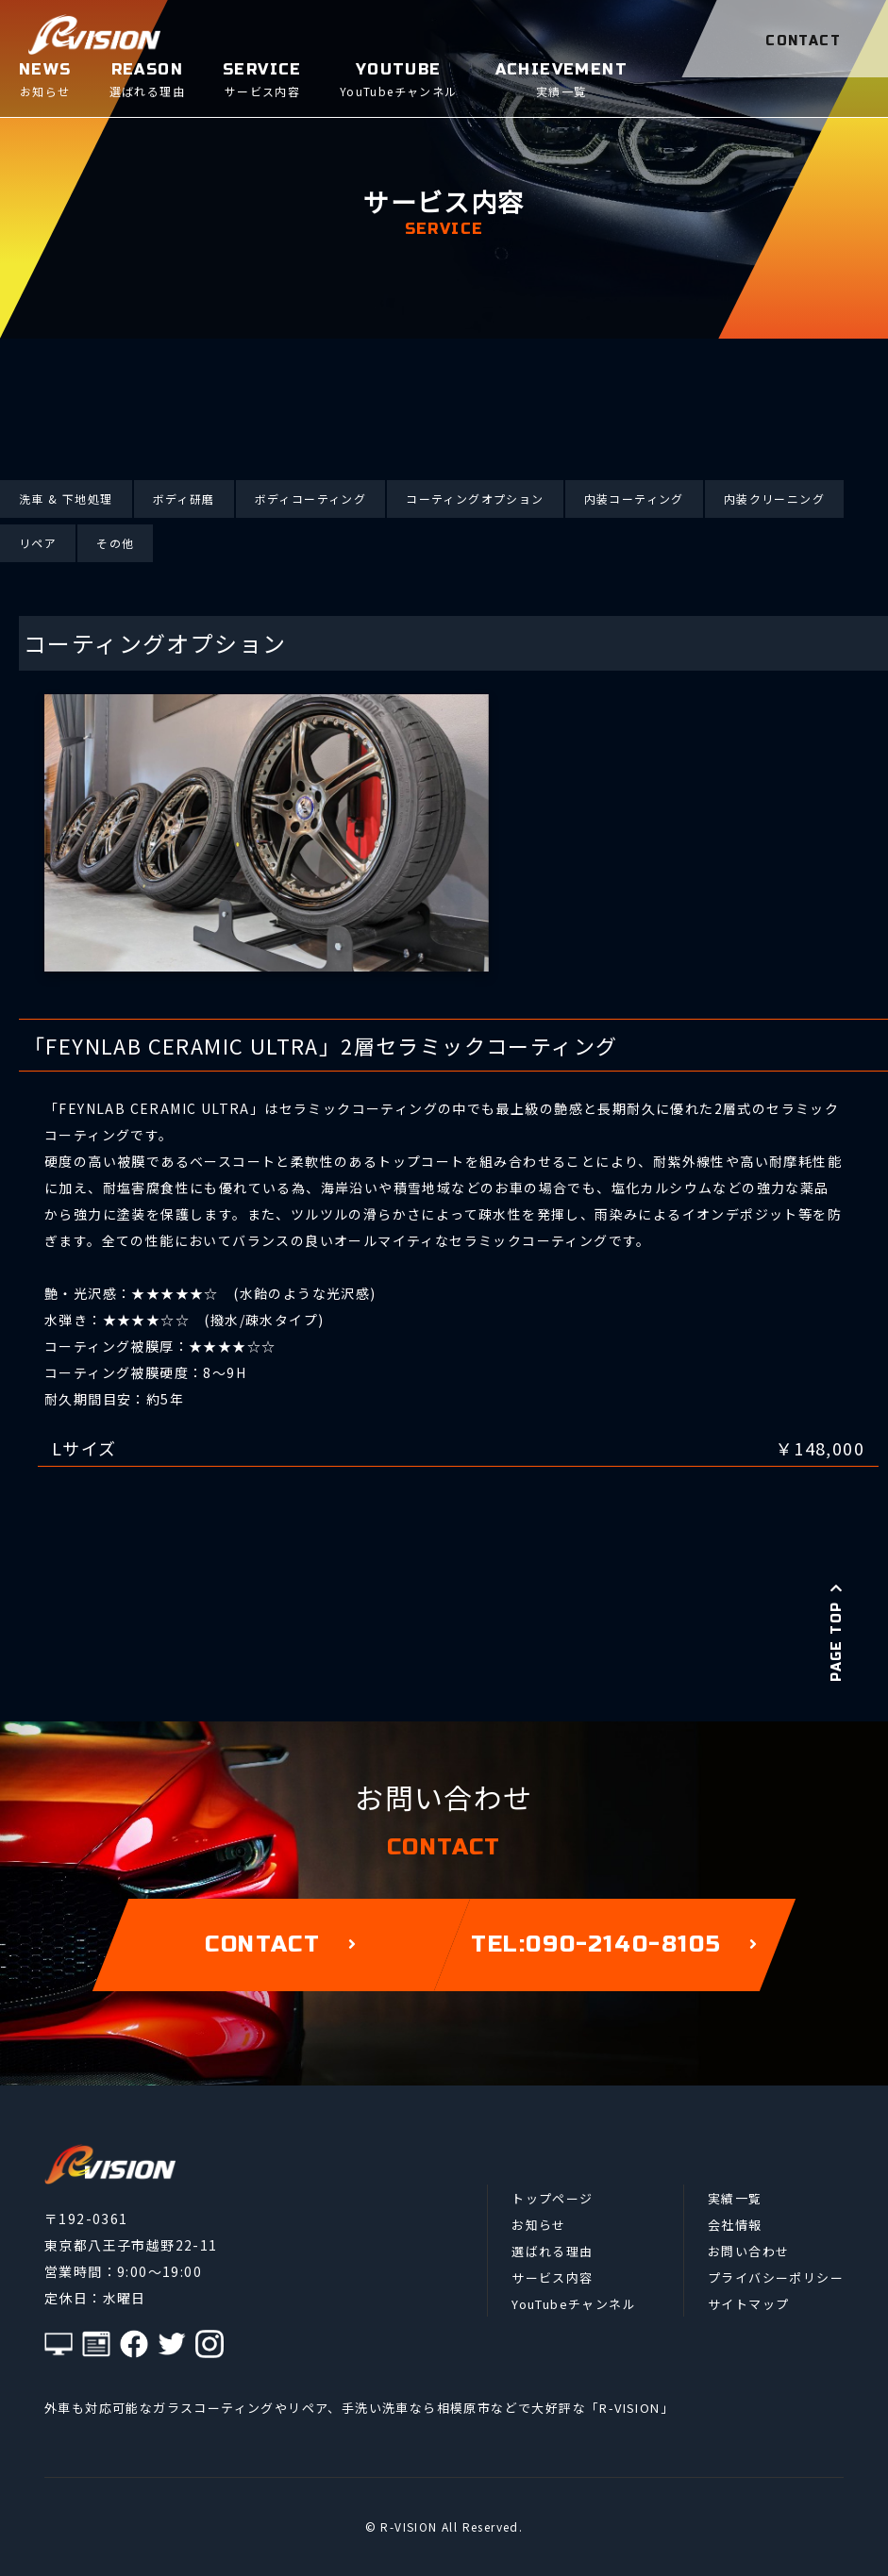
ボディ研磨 (184, 498)
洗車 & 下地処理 (66, 498)
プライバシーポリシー (776, 2277)
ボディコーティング (311, 498)
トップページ (552, 2198)
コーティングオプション (475, 498)
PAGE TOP (837, 1633)
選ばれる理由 (552, 2251)
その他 (115, 543)
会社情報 (735, 2225)
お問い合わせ (748, 2251)
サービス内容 (552, 2277)
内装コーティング (634, 498)
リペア (38, 543)
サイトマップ (748, 2304)
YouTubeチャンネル (573, 2304)
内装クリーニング (774, 498)
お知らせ (538, 2225)
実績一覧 (735, 2198)
